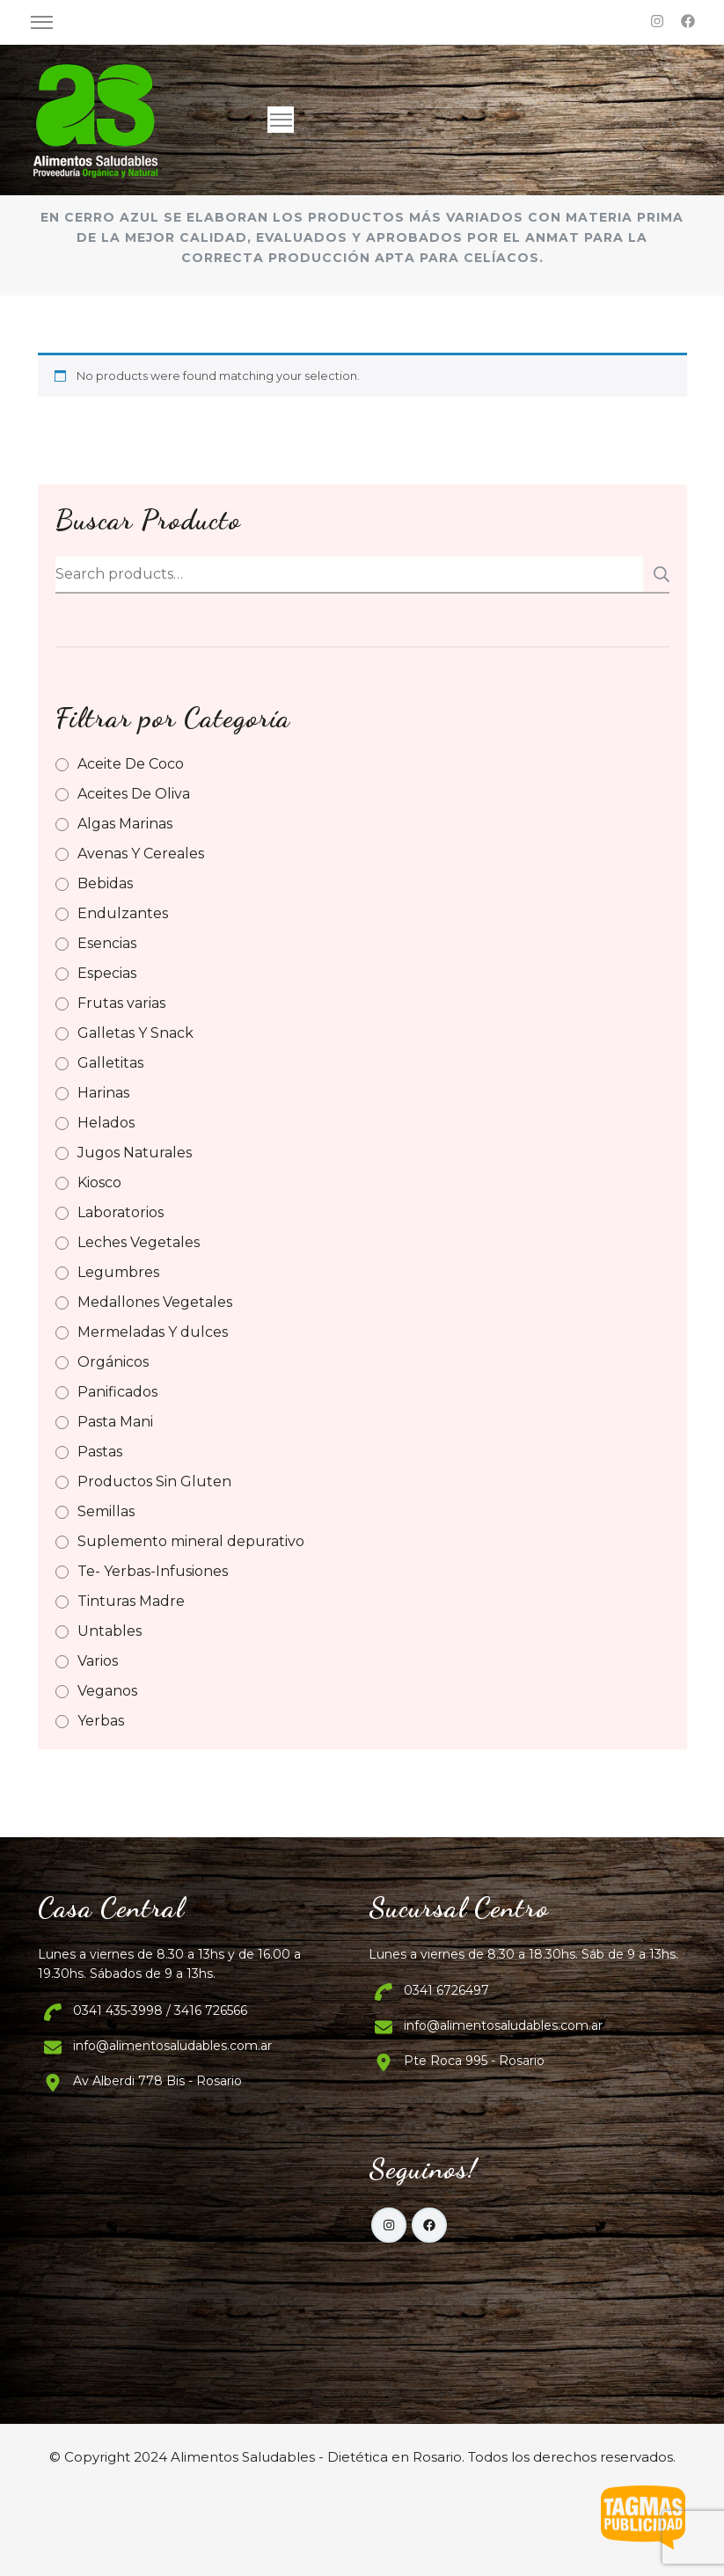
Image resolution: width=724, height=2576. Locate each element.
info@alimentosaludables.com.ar (172, 2046)
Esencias (106, 943)
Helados (106, 1122)
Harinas (103, 1092)
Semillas (106, 1511)
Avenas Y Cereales (140, 853)
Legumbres (118, 1272)
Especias (106, 973)
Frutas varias (121, 1003)
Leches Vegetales (138, 1242)
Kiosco (99, 1182)
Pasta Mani (115, 1421)
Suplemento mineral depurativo (190, 1541)
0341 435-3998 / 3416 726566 (160, 2010)
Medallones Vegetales (154, 1302)
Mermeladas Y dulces (152, 1332)
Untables (109, 1631)
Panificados (117, 1391)
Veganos (107, 1690)
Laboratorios (120, 1212)
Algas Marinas (124, 823)
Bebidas (105, 883)
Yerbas (100, 1720)
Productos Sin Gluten (154, 1481)
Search (656, 574)
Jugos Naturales (134, 1152)
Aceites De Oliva (133, 793)
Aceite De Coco (130, 763)
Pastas (99, 1451)
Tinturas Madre (131, 1601)
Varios (97, 1661)
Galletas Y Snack (135, 1033)
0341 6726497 (446, 1990)
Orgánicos (113, 1362)
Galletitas (110, 1062)
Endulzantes (122, 913)
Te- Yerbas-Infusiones (152, 1571)
